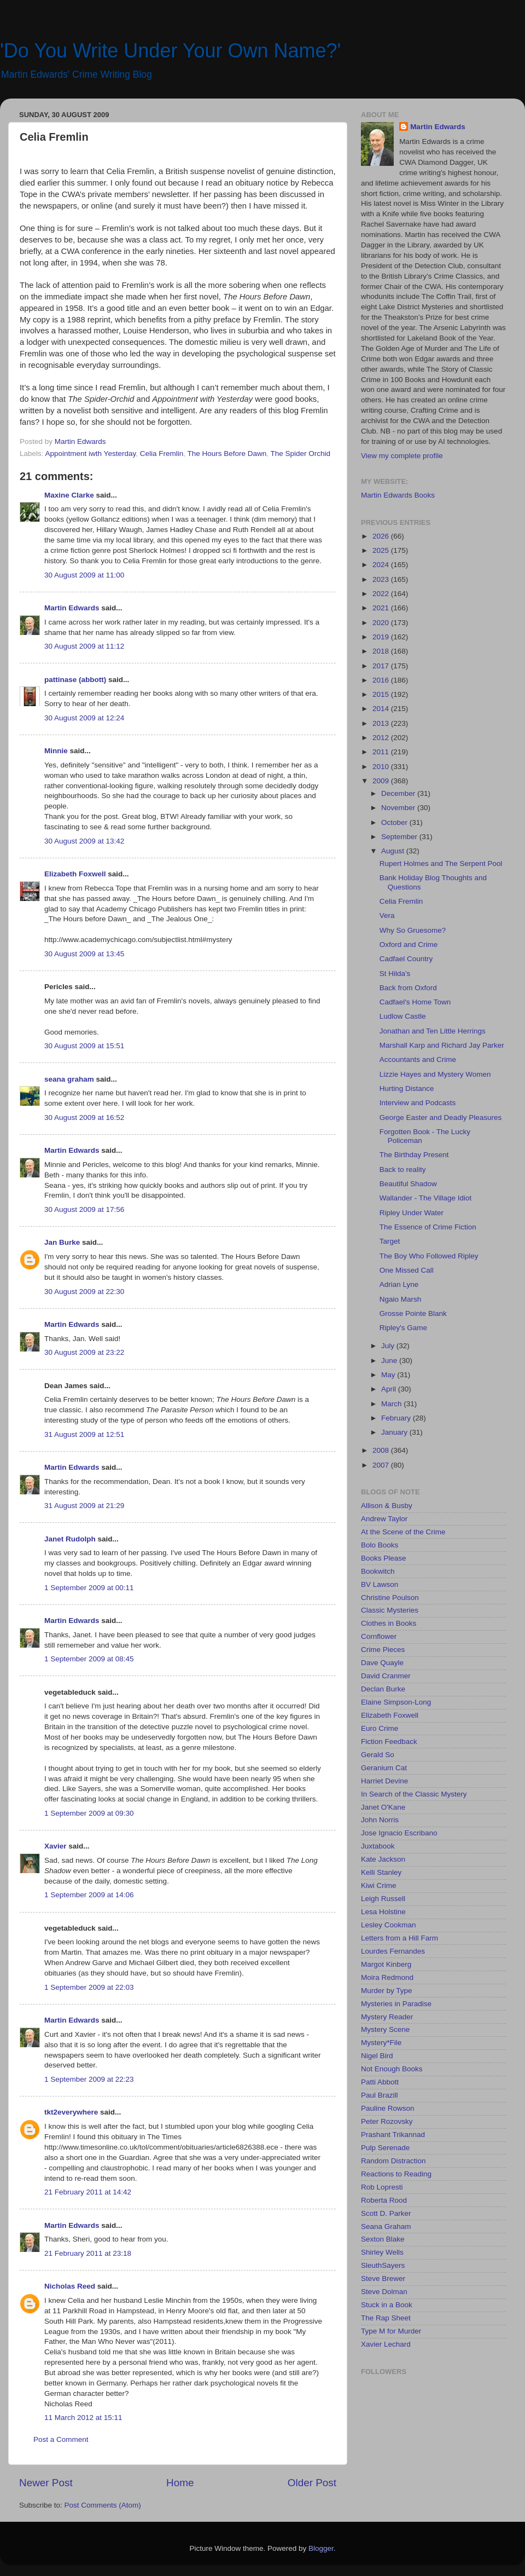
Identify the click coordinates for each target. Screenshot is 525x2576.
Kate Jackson (383, 1859)
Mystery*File (381, 2042)
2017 (381, 666)
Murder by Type (386, 1990)
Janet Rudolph (70, 1539)
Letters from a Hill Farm (399, 1938)
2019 (381, 637)
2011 (381, 752)
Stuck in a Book (386, 2305)
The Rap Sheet (386, 2318)
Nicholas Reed (69, 2286)
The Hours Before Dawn (226, 453)
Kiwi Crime (378, 1885)
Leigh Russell (383, 1899)
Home (180, 2482)
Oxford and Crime (409, 944)
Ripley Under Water (412, 1213)
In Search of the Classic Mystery (414, 1794)
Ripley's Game (403, 1328)
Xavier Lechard (386, 2344)
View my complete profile (402, 456)
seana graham (69, 1079)
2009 (381, 781)
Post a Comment (61, 2439)
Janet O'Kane (383, 1807)
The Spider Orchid (301, 453)
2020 (381, 623)
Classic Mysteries (389, 1610)
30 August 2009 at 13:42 (84, 841)
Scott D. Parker (386, 2213)
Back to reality (403, 1169)
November (399, 808)
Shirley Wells (382, 2252)
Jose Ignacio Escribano (399, 1833)
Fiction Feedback (389, 1741)
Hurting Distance (407, 1088)
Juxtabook (378, 1846)
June (390, 1360)
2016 (381, 680)
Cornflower (378, 1636)
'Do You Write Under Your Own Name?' (170, 50)
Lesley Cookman (388, 1925)
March (392, 1404)
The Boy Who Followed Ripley (429, 1256)
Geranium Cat (384, 1768)
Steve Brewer (383, 2278)
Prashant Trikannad (393, 2134)
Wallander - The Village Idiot (426, 1198)
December (399, 793)
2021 (381, 608)
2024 (381, 565)
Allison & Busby (386, 1505)
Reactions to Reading (396, 2174)
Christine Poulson (390, 1597)
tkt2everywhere (71, 2112)
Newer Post (46, 2482)
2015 (381, 694)
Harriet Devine (384, 1781)
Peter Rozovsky (387, 2121)
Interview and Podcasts (418, 1103)
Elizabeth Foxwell (75, 874)
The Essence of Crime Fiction (428, 1227)
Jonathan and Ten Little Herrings (433, 1031)
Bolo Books (379, 1545)
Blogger (321, 2548)
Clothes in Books (388, 1623)
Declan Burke (383, 1689)
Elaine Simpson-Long (396, 1702)
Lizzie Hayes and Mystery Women (435, 1074)
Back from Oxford (408, 988)
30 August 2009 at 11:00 (84, 575)
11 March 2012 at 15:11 (83, 2417)
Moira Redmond (387, 1977)
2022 (381, 594)
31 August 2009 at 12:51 (84, 1434)
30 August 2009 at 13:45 (84, 954)
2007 (381, 1465)
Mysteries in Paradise (396, 2004)
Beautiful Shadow (408, 1184)
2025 (381, 550)
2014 (381, 708)
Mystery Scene (385, 2029)
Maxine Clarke (69, 495)
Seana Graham (386, 2226)
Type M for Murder (391, 2331)
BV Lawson (379, 1584)
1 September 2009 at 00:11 (89, 1588)
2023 (381, 579)
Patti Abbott (380, 2082)
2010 (381, 767)
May (389, 1375)
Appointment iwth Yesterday (90, 453)
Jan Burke (62, 1242)
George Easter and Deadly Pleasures (441, 1117)
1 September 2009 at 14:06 (89, 1895)
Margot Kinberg (386, 1964)
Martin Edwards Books (398, 495)
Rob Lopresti (382, 2187)
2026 (381, 536)
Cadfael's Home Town (415, 1002)
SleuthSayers (383, 2265)
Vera (387, 915)
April (389, 1389)
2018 (381, 651)
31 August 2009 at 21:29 (84, 1505)
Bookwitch (378, 1571)
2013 (381, 723)
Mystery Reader (387, 2017)
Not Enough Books (392, 2069)
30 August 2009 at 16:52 (84, 1117)
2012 (381, 737)
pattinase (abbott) (75, 679)
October (395, 822)
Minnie (56, 751)
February (397, 1418)
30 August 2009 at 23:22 (84, 1352)
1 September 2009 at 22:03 (89, 1987)
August (393, 851)
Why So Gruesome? (413, 930)
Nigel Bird (377, 2056)
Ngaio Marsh (401, 1299)
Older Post (312, 2482)
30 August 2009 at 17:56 (84, 1209)
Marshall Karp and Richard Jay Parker (442, 1045)
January (395, 1432)
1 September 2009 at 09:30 (89, 1813)
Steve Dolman (384, 2292)
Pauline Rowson (388, 2108)
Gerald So (377, 1755)
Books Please (383, 1558)
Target (390, 1241)
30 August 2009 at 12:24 (84, 718)
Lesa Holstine (383, 1912)
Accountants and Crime (418, 1059)
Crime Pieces (383, 1649)
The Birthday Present (414, 1155)
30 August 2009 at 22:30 (84, 1291)
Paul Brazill (379, 2095)
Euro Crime (379, 1728)
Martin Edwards (72, 608)
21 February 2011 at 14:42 (87, 2192)
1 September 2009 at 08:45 (89, 1659)
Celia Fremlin (162, 453)
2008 (381, 1450)
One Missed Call (407, 1270)
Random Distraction (393, 2161)
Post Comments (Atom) (103, 2505)
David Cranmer (386, 1676)
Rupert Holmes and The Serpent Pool (441, 863)
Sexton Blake (383, 2239)
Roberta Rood (384, 2200)
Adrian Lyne (399, 1284)
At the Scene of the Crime (403, 1532)
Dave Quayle (382, 1663)
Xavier (55, 1846)
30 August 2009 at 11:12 (84, 646)
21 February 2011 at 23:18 (87, 2253)
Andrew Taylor (384, 1519)
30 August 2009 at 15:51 (84, 1046)
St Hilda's (395, 973)
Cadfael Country (406, 959)
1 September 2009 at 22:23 (89, 2079)
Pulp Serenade (385, 2148)
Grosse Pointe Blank (413, 1313)
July (388, 1346)
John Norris (380, 1820)
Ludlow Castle (403, 1016)
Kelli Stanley (381, 1872)
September (400, 837)
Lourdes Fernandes (393, 1951)
